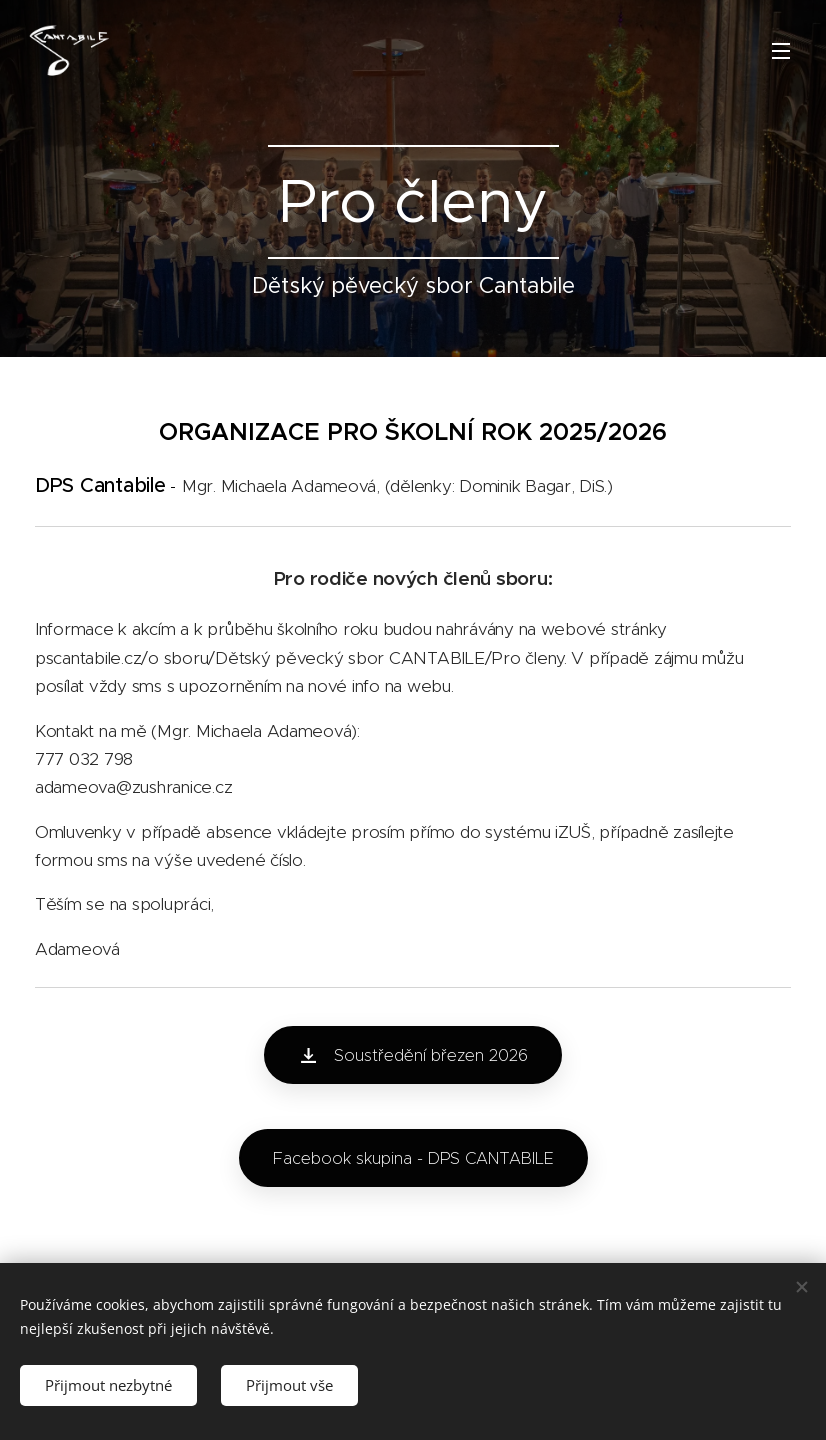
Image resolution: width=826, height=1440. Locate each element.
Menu (781, 51)
